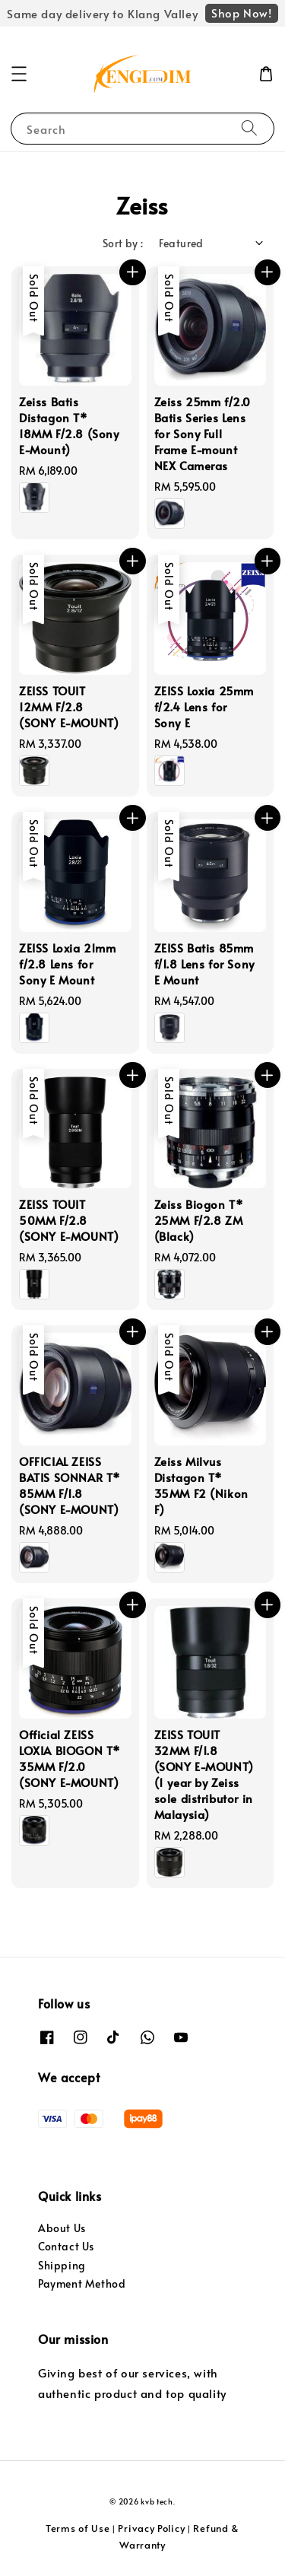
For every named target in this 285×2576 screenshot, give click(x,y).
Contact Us (66, 2246)
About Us (62, 2228)
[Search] (249, 128)
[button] (19, 74)
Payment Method (81, 2283)
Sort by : (123, 243)
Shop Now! (241, 13)
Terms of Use (77, 2528)
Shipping (62, 2265)
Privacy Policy (151, 2528)
